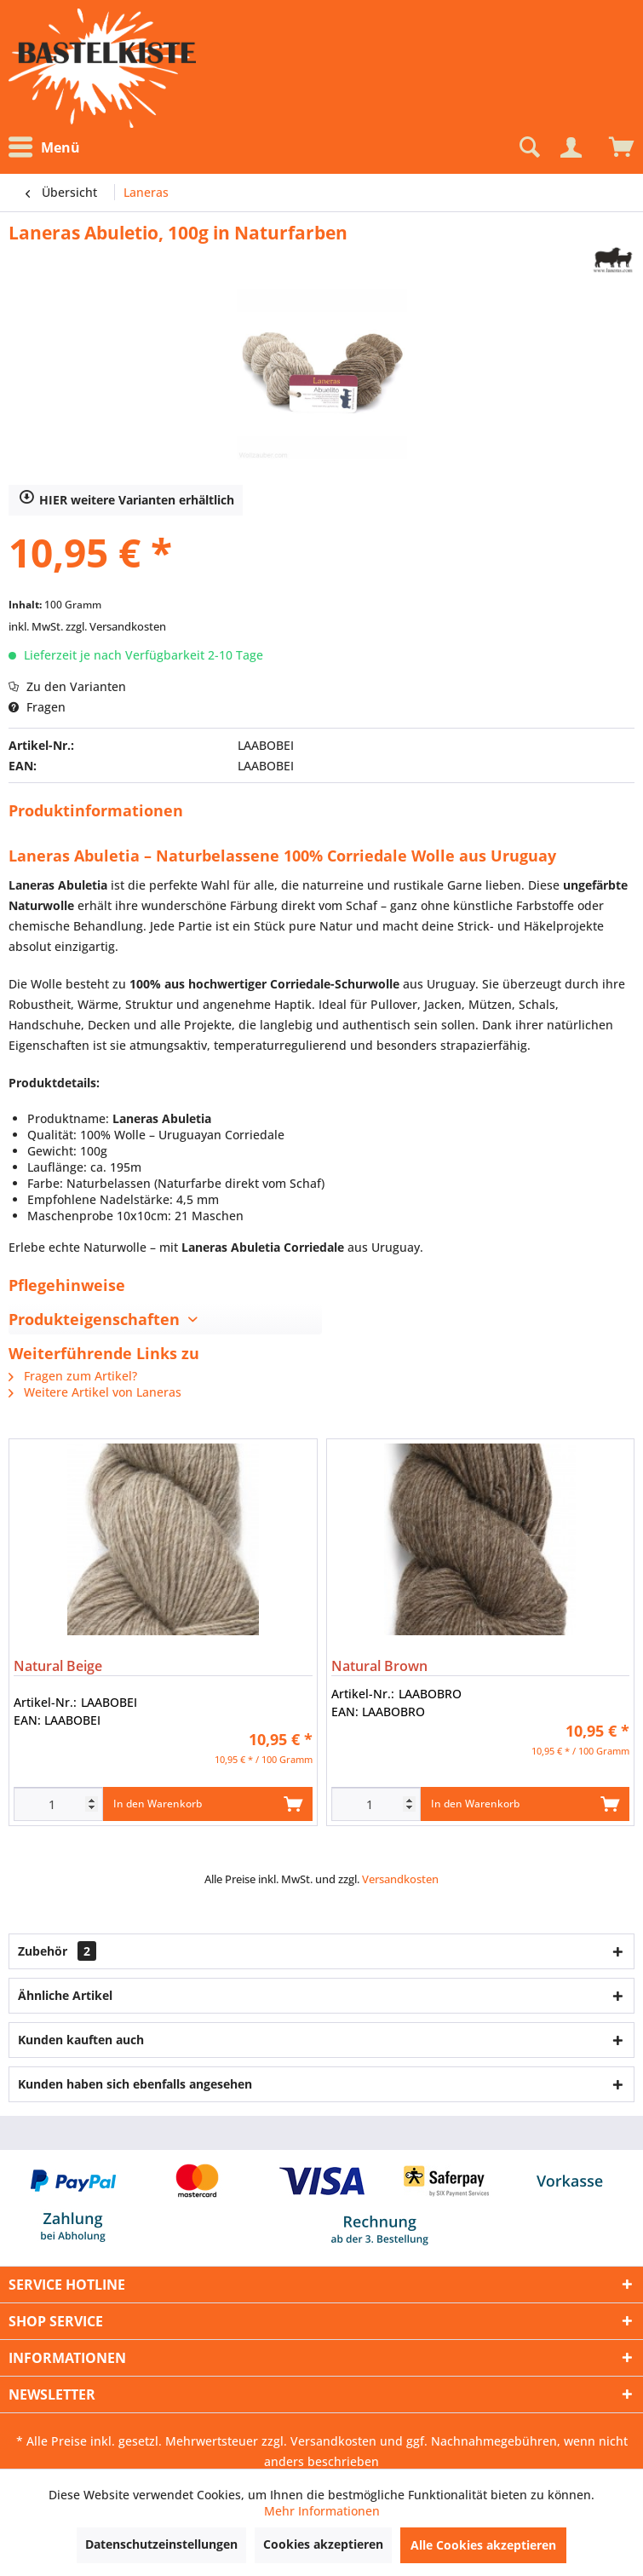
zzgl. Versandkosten (116, 626)
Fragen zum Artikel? (73, 1376)
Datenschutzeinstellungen (161, 2544)
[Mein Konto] (571, 147)
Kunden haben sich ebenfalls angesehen (135, 2084)
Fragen (37, 707)
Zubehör (57, 1951)
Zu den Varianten (67, 686)
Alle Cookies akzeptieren (483, 2545)
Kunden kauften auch (81, 2039)
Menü (44, 147)
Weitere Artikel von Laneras (95, 1392)
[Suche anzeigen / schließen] (528, 147)
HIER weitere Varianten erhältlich (126, 500)
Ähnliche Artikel (65, 1995)
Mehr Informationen (322, 2511)
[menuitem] (49, 147)
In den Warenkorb (207, 1800)
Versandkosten (400, 1879)
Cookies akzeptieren (323, 2544)
